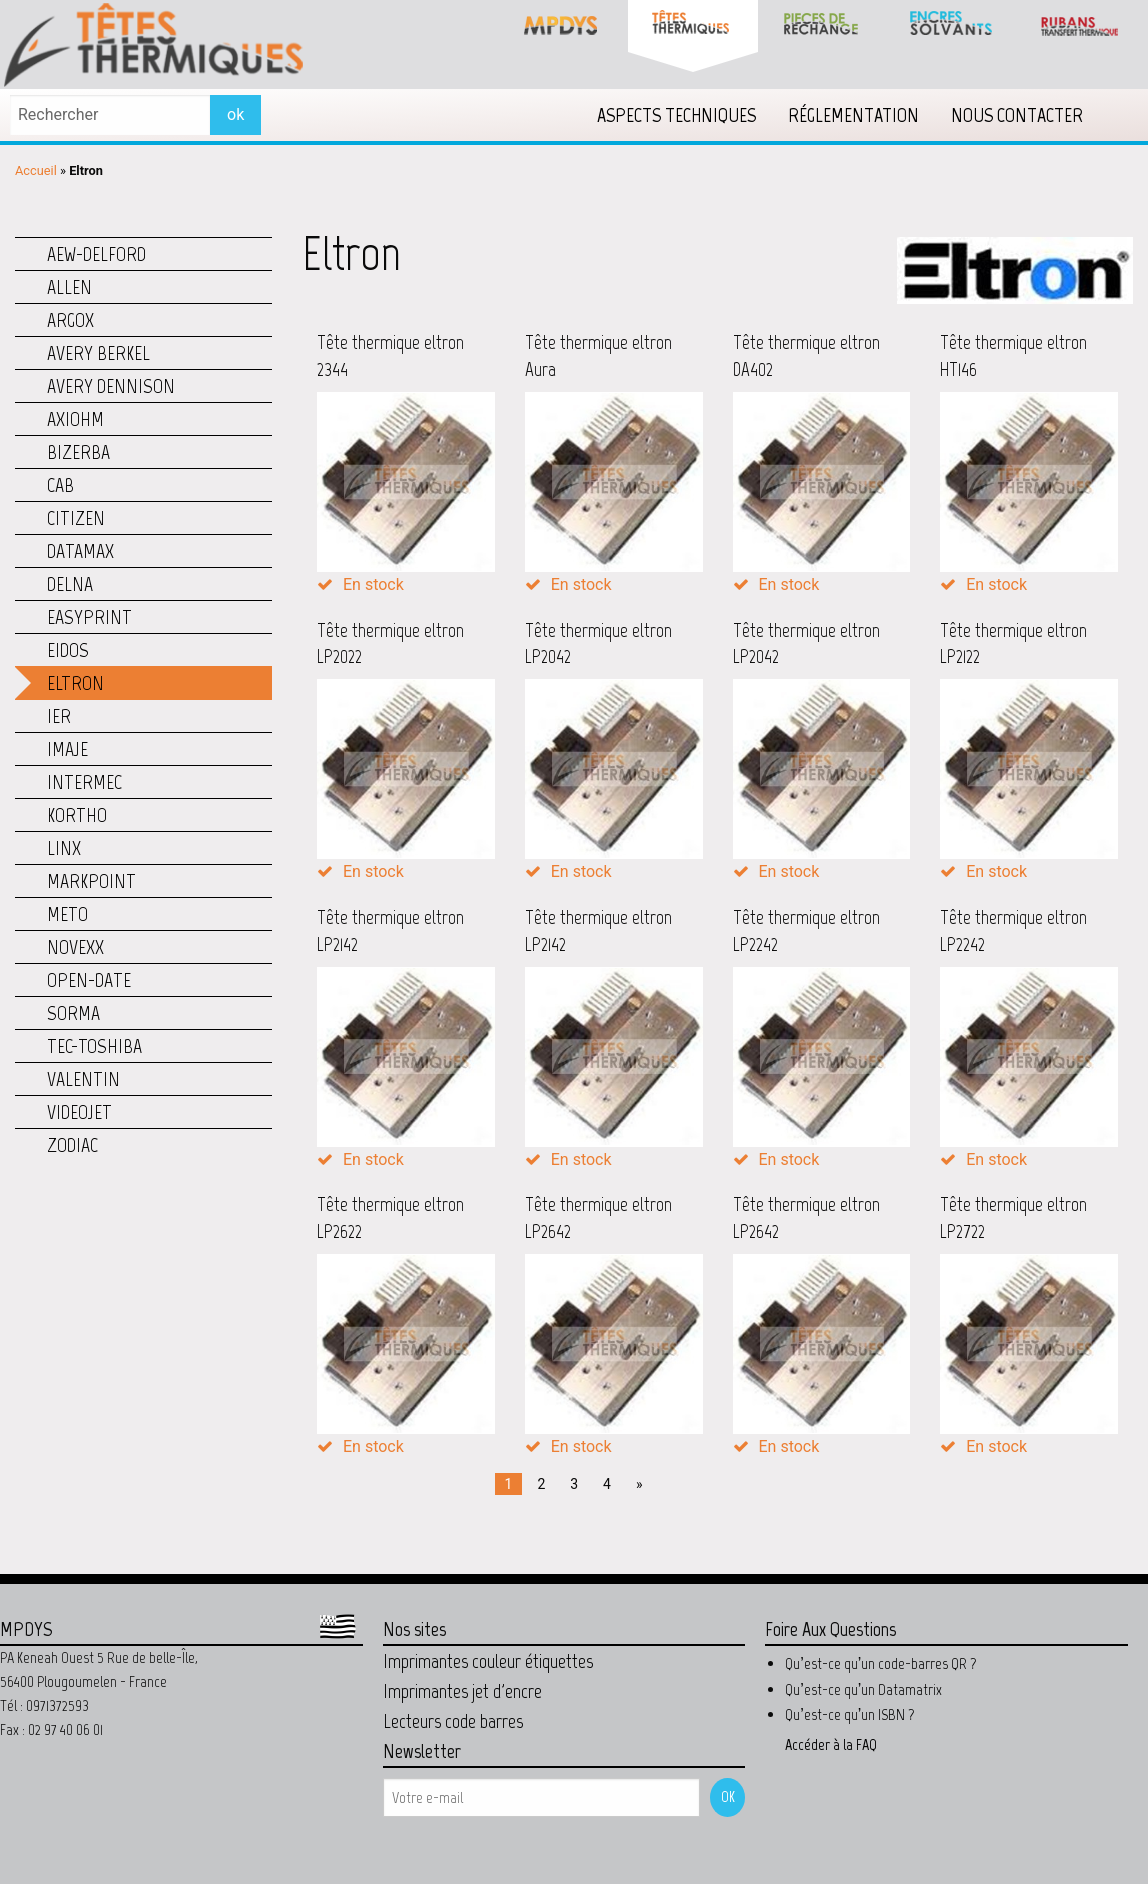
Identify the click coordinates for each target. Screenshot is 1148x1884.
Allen (69, 287)
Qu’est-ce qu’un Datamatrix (863, 1689)
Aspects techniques (676, 115)
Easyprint (89, 617)
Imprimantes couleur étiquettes (488, 1661)
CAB (60, 485)
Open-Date (89, 980)
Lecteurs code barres (453, 1721)
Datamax (80, 551)
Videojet (79, 1112)
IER (59, 716)
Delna (70, 584)
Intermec (84, 782)
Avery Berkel (98, 353)
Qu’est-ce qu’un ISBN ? (850, 1714)
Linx (64, 848)
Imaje (67, 749)
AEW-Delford (96, 254)
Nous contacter (1017, 115)
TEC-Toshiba (94, 1046)
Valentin (83, 1079)
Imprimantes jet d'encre (462, 1691)
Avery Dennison (111, 386)
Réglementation (853, 115)
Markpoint (91, 881)
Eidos (68, 650)
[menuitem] (676, 115)
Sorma (73, 1013)
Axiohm (75, 419)
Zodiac (72, 1145)
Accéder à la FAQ (831, 1744)
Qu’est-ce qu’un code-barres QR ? (881, 1663)
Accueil (36, 170)
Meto (67, 914)
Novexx (75, 947)
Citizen (76, 518)
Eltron (75, 683)
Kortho (77, 815)
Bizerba (78, 452)
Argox (70, 320)
